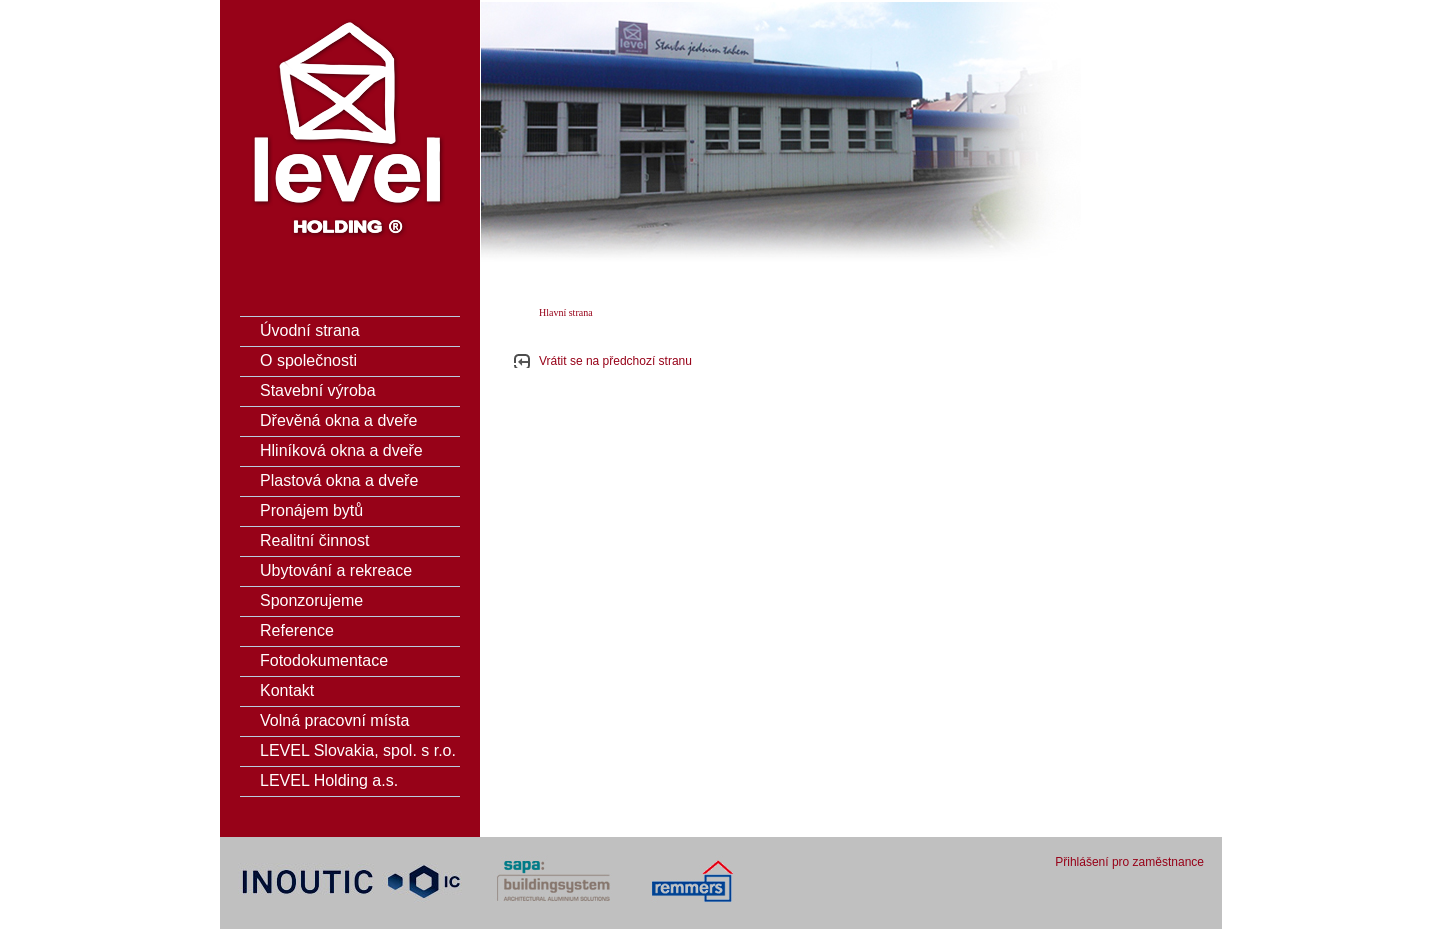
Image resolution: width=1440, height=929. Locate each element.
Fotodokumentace (324, 660)
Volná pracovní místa (334, 720)
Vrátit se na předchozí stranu (615, 361)
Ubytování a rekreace (336, 570)
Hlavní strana (566, 312)
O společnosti (308, 360)
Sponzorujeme (311, 600)
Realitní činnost (314, 540)
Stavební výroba (318, 390)
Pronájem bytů (311, 510)
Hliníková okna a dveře (341, 450)
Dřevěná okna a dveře (338, 420)
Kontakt (287, 690)
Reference (297, 630)
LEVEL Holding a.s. (329, 780)
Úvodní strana (310, 330)
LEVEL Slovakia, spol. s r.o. (358, 750)
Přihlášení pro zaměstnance (1129, 862)
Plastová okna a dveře (339, 480)
